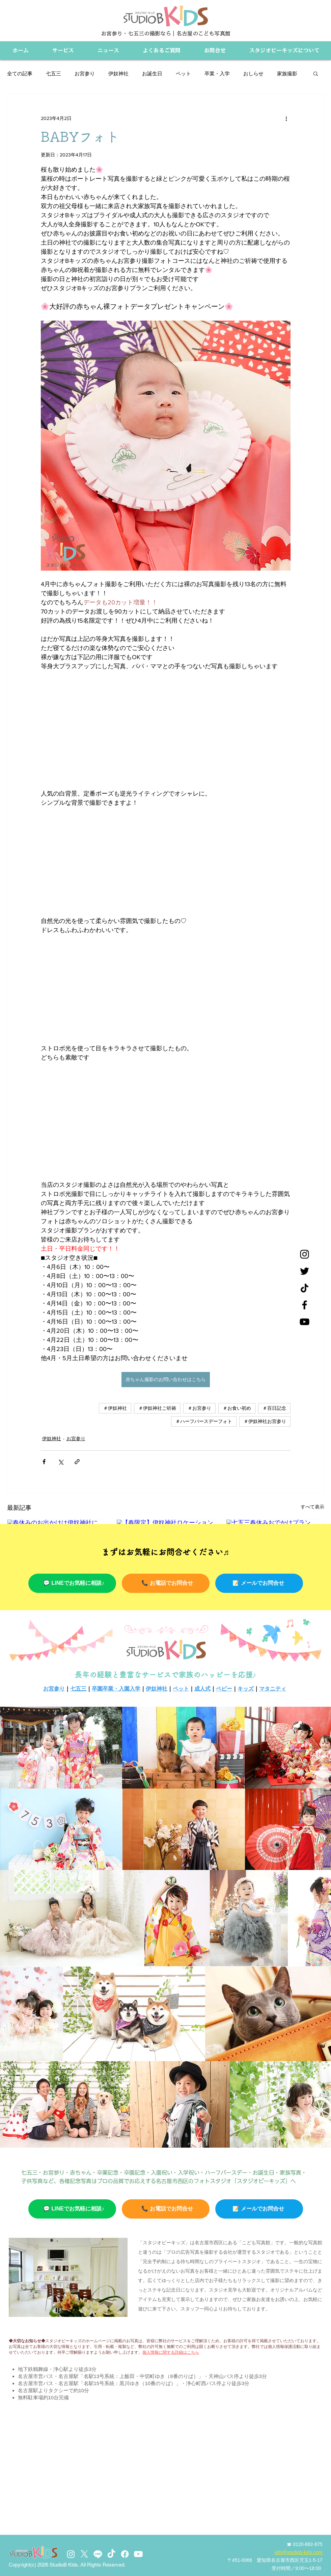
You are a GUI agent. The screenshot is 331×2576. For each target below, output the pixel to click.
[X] (84, 2554)
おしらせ (253, 73)
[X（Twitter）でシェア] (60, 1461)
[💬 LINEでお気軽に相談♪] (72, 1583)
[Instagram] (304, 1254)
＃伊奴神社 (115, 1408)
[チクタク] (304, 1288)
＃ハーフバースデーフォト (203, 1421)
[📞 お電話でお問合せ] (166, 1583)
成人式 (202, 1689)
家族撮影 (287, 73)
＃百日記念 (274, 1408)
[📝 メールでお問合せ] (259, 1583)
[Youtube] (138, 2554)
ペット (183, 73)
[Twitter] (304, 1271)
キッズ (246, 1689)
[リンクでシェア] (77, 1461)
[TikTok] (111, 2554)
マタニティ (272, 1689)
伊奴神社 (118, 73)
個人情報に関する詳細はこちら (170, 2352)
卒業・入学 (217, 73)
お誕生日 (152, 73)
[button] (315, 73)
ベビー (224, 1689)
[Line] (98, 2554)
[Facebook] (304, 1305)
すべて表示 (312, 1506)
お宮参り (85, 73)
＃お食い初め (237, 1408)
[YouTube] (304, 1322)
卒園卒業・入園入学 (116, 1689)
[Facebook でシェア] (44, 1461)
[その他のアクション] (286, 118)
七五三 (53, 73)
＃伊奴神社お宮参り (265, 1421)
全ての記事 (19, 73)
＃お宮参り (199, 1408)
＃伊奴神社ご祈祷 (157, 1408)
